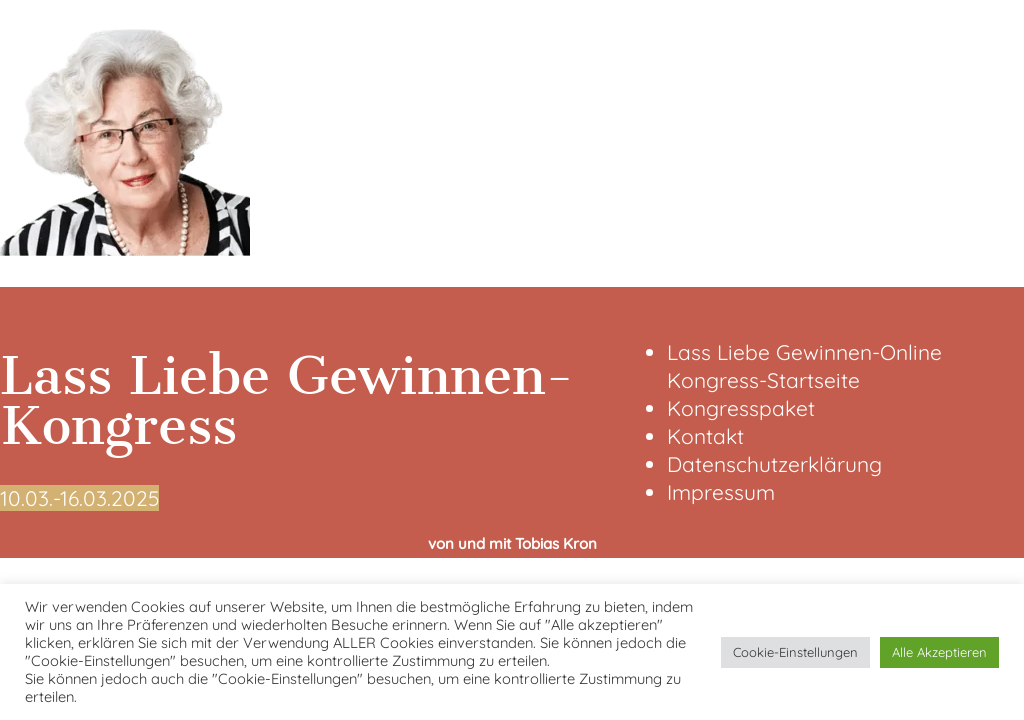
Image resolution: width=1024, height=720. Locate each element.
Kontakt (705, 436)
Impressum (721, 492)
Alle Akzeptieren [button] (939, 652)
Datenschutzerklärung (774, 464)
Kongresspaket (741, 408)
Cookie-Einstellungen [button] (795, 652)
